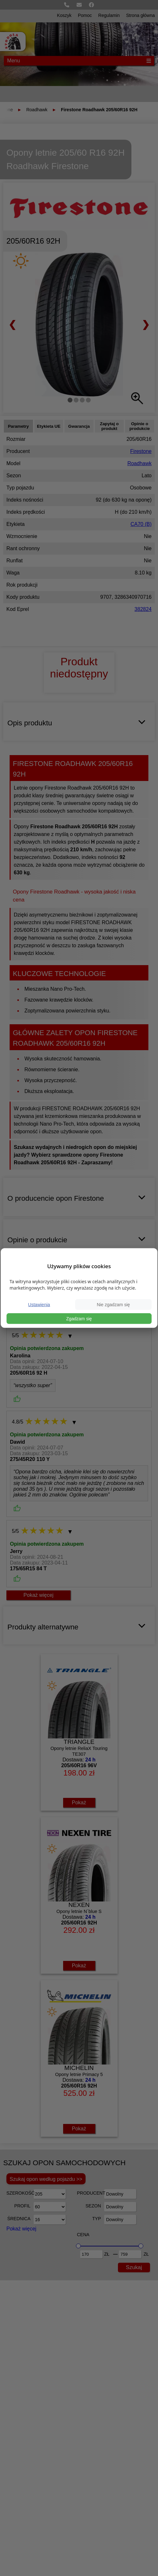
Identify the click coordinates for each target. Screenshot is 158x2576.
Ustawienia (39, 1304)
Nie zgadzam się (113, 1304)
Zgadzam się (79, 1318)
